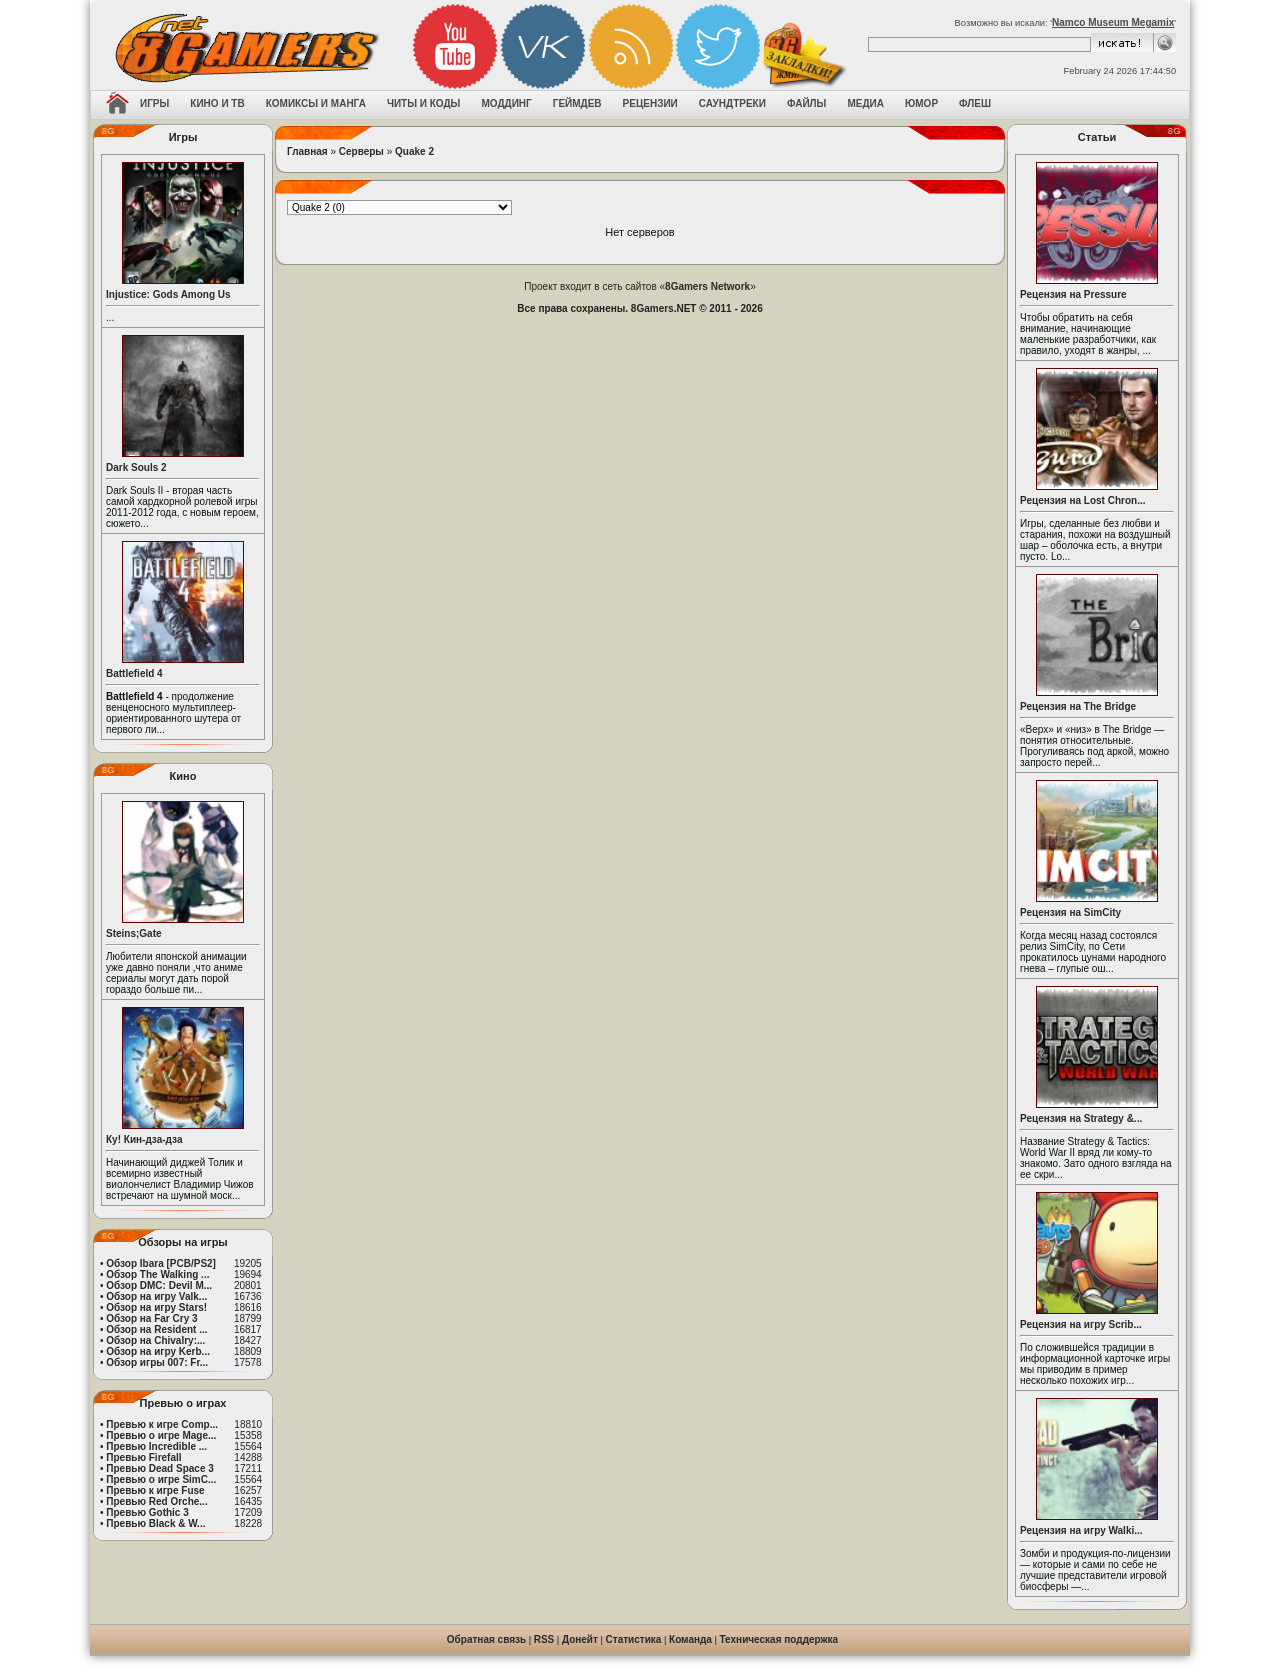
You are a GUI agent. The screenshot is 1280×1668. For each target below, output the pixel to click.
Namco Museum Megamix (1113, 22)
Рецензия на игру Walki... (1081, 1530)
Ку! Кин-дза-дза (144, 1139)
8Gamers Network (707, 286)
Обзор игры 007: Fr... (157, 1362)
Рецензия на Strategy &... (1081, 1118)
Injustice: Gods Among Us (168, 294)
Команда (690, 1639)
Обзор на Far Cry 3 (151, 1318)
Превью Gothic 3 (147, 1512)
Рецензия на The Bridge (1078, 706)
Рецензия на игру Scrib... (1081, 1324)
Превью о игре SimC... (161, 1479)
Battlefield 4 (134, 673)
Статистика (634, 1639)
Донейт (580, 1639)
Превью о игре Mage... (161, 1435)
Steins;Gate (134, 933)
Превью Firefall (143, 1457)
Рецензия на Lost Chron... (1083, 500)
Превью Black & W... (155, 1523)
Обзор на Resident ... (156, 1329)
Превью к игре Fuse (155, 1490)
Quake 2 (414, 151)
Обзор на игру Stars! (156, 1307)
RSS (544, 1639)
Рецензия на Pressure (1073, 294)
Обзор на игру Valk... (156, 1296)
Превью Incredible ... (156, 1446)
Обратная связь (486, 1639)
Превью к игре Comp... (162, 1424)
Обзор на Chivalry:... (155, 1340)
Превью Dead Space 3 (160, 1468)
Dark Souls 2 (136, 467)
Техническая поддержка (779, 1639)
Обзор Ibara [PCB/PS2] (161, 1263)
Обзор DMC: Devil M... (159, 1285)
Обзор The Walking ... (157, 1274)
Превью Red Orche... (156, 1501)
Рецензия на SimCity (1070, 912)
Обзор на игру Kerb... (158, 1351)
